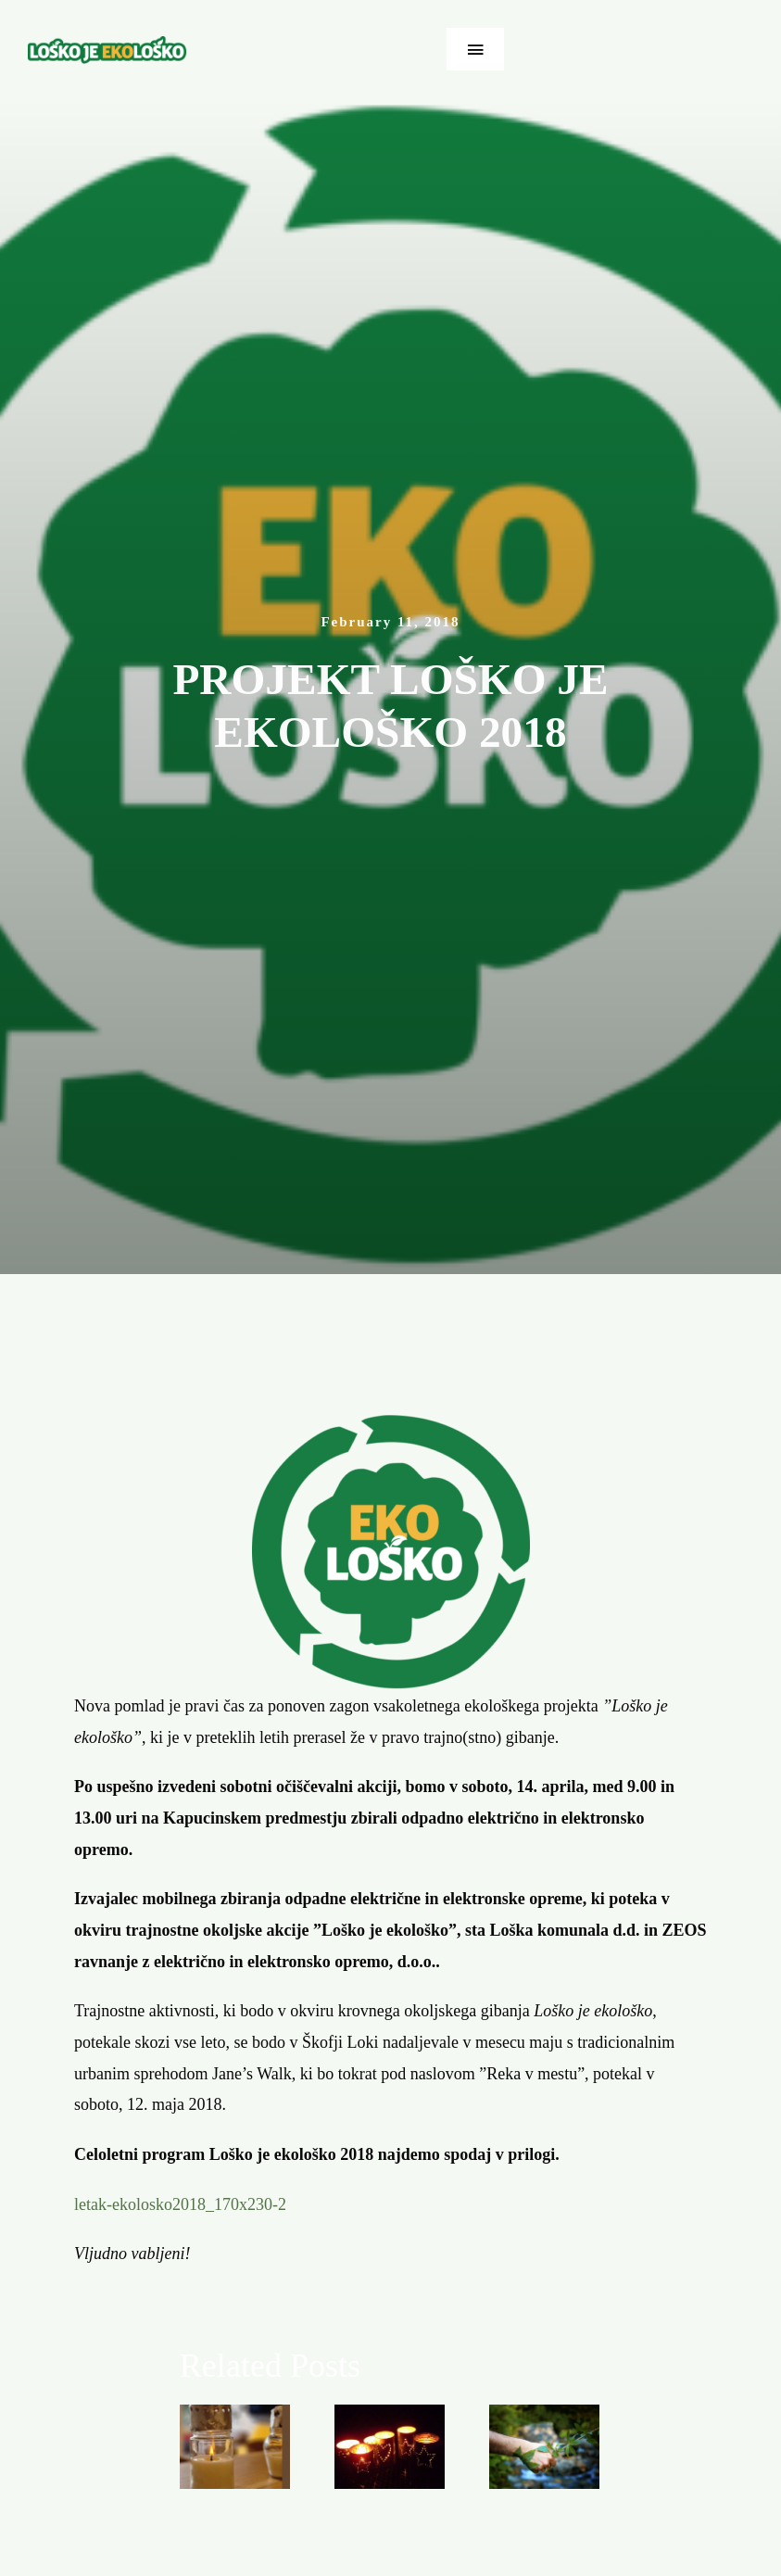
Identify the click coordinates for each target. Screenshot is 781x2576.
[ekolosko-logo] (107, 44)
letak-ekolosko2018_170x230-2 (180, 2204)
